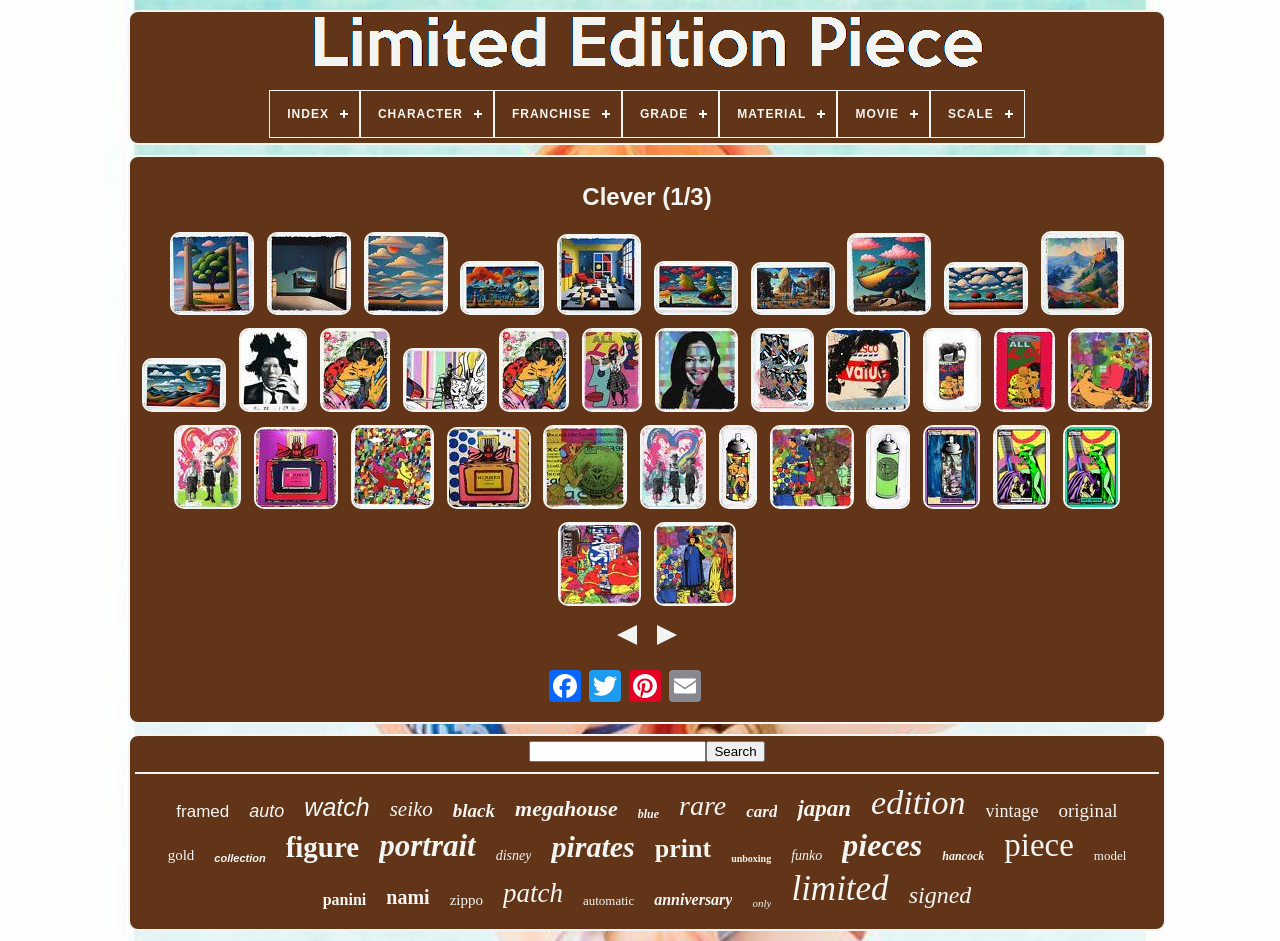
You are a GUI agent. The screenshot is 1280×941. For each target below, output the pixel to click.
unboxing (751, 858)
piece (1039, 845)
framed (202, 811)
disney (514, 855)
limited (839, 888)
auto (266, 811)
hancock (963, 856)
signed (940, 895)
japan (824, 808)
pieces (882, 845)
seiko (411, 809)
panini (345, 899)
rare (702, 805)
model (1110, 855)
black (474, 810)
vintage (1012, 811)
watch (336, 807)
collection (239, 858)
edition (918, 802)
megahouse (566, 808)
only (761, 903)
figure (323, 847)
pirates (592, 846)
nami (407, 897)
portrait (427, 845)
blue (648, 814)
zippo (466, 900)
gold (181, 855)
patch (533, 893)
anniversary (693, 899)
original (1088, 810)
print (683, 848)
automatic (608, 900)
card (761, 811)
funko (806, 855)
